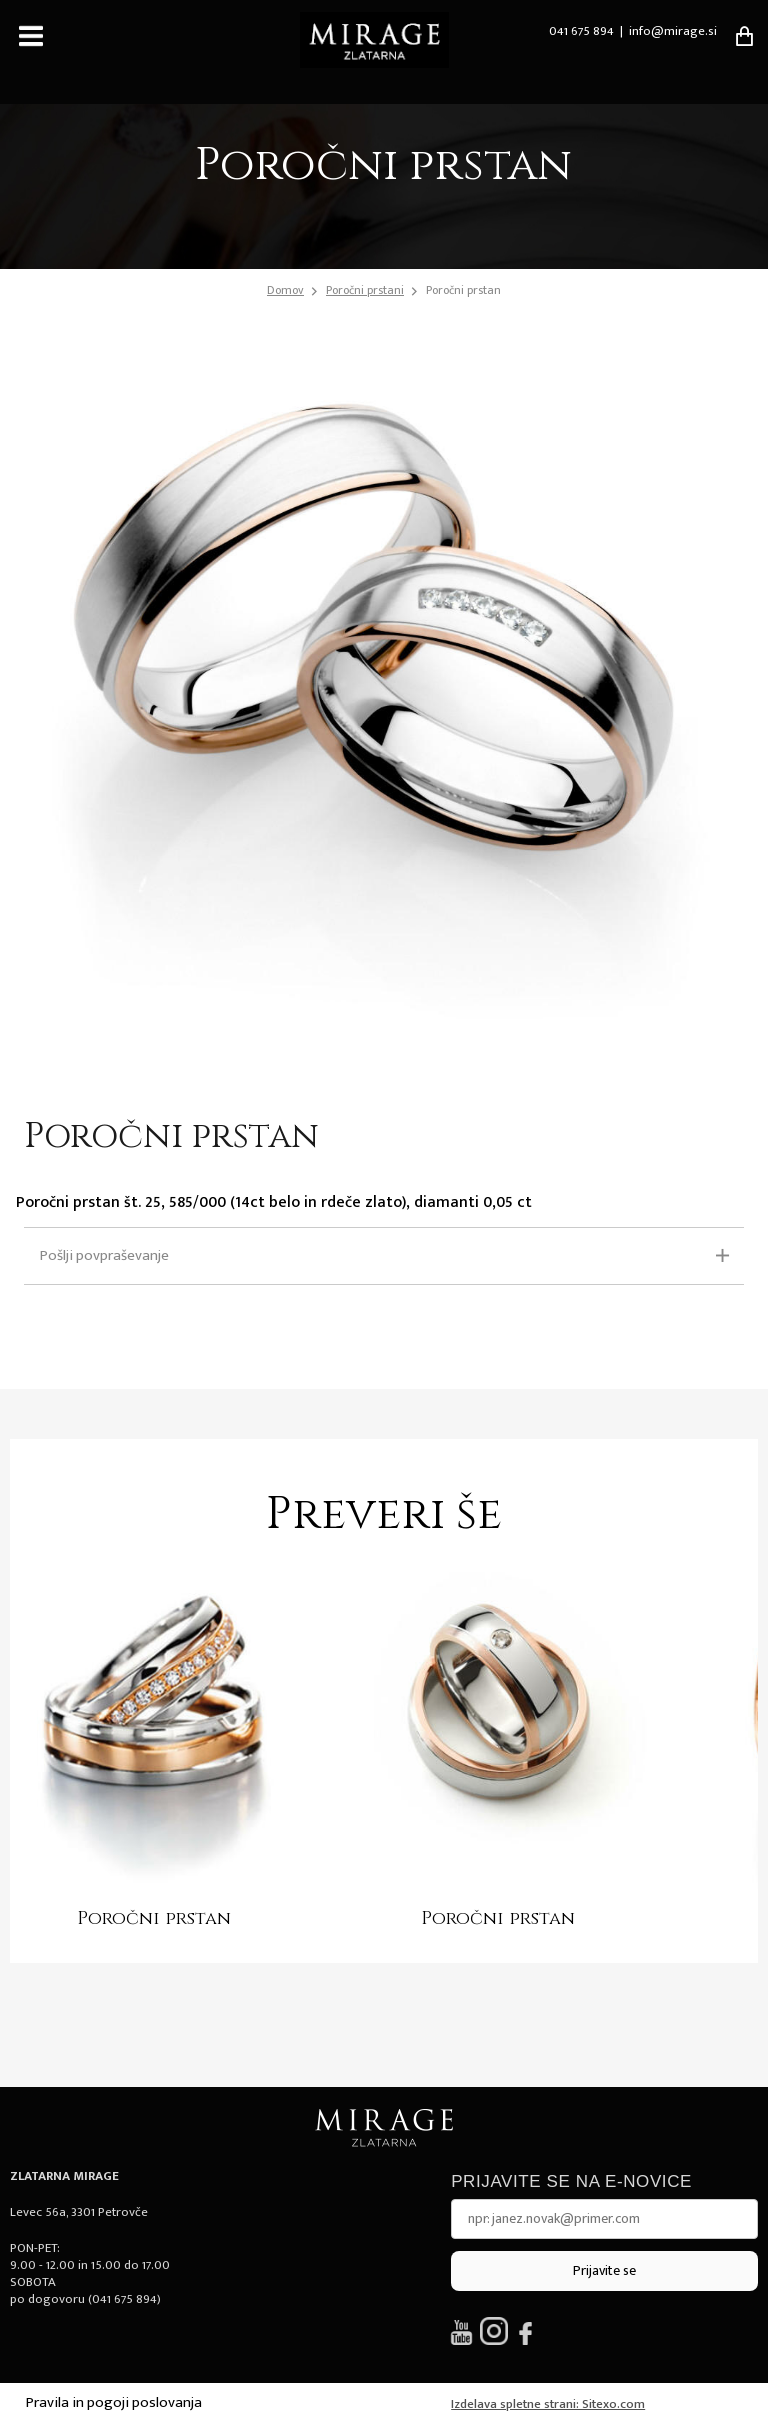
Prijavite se (604, 2270)
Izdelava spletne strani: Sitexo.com (548, 2404)
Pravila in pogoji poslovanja (114, 2402)
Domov (285, 290)
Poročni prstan (463, 290)
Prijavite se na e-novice (571, 2181)
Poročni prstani (365, 290)
